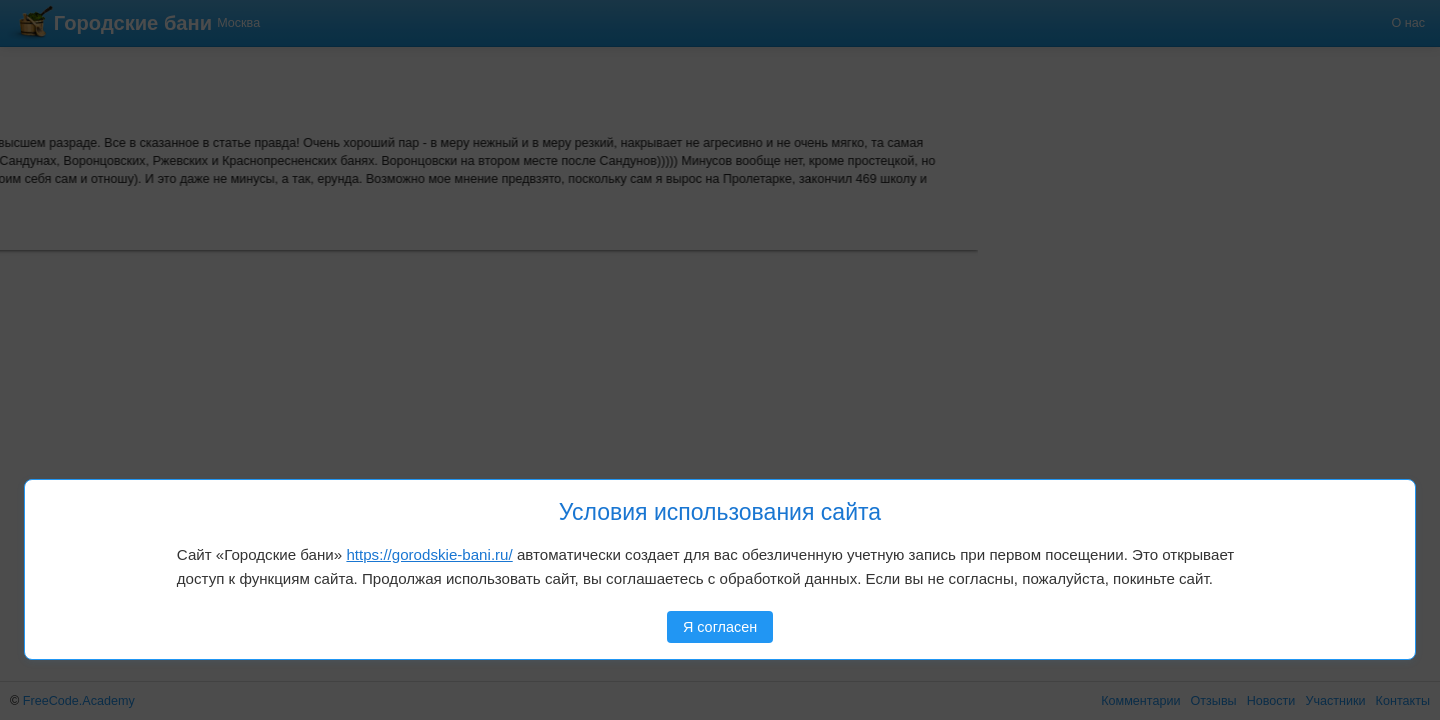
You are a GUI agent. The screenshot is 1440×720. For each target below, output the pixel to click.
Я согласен (720, 627)
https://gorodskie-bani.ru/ (429, 554)
